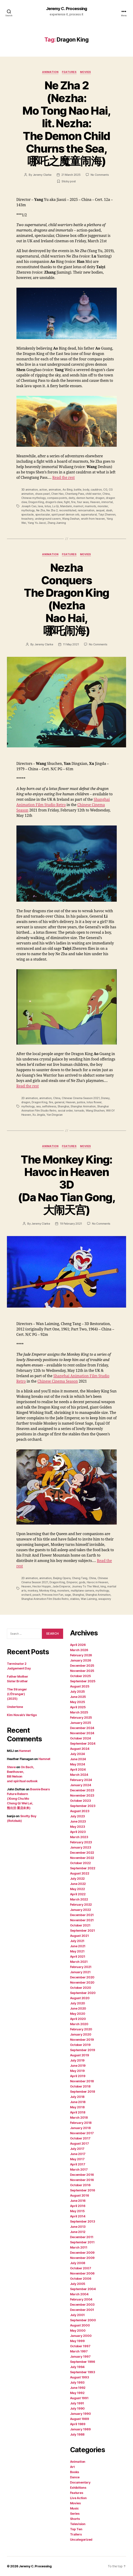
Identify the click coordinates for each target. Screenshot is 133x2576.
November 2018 (82, 2081)
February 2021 (81, 1967)
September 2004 (83, 2289)
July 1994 (77, 2367)
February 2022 (81, 1904)
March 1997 (79, 2351)
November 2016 (82, 2180)
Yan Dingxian (54, 1114)
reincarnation (86, 510)
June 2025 (78, 1697)
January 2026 (80, 1660)
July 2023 (77, 1816)
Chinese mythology (33, 498)
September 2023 (82, 1806)
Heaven (95, 502)
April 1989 (77, 2424)
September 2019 (82, 2050)
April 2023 (78, 1832)
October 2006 (80, 2278)
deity (71, 498)
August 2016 (79, 2195)
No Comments (100, 174)
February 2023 (81, 1842)
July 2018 (77, 2097)
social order (65, 1110)
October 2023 (80, 1800)
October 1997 (80, 2346)
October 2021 (80, 1925)
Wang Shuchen (95, 1110)
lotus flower (94, 1102)
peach (36, 1594)
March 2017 (79, 2169)
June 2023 (78, 1821)
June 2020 (78, 2008)
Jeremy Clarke (42, 174)
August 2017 (79, 2143)
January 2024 (80, 1785)
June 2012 (78, 2232)
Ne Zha (40, 510)
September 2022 (82, 1868)
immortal (107, 502)
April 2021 (77, 1956)
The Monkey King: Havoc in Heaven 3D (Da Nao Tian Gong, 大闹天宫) (66, 1185)
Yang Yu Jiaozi (36, 523)
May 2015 (77, 2211)
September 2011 (82, 2242)
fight (67, 502)
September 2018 (82, 2091)
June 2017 (78, 2154)
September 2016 (82, 2190)
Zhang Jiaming (56, 523)
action (43, 489)
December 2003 (82, 2304)
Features (69, 72)
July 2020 (77, 2003)
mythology (28, 510)
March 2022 (79, 1899)
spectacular (42, 514)
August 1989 (79, 2419)
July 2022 (77, 1878)
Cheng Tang (79, 1578)
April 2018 (77, 2112)
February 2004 (81, 2299)
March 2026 (79, 1650)
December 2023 (82, 1790)
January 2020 (80, 2034)
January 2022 (80, 1910)
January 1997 (80, 2356)
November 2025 (82, 1671)
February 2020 (81, 2029)
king (103, 1586)
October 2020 (80, 1987)
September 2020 (83, 1993)
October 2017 (80, 2138)
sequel (100, 510)
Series (75, 2513)
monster (103, 506)
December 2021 (82, 1915)
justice (81, 1102)
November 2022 (82, 1858)
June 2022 (78, 1884)
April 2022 (78, 1894)
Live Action (78, 2498)
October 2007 (80, 2268)
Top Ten (76, 2529)
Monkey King (47, 1590)
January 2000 (81, 2336)
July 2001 (77, 2315)
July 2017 (77, 2149)
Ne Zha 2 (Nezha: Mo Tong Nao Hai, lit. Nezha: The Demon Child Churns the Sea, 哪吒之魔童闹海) (66, 123)
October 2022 (80, 1863)
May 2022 (77, 1889)
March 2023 (79, 1837)
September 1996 (82, 2362)
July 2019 (77, 2060)
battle (77, 489)
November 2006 (82, 2273)
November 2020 (82, 1982)
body (86, 489)
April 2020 (78, 2019)
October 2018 (80, 2086)
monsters (63, 1590)
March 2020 (79, 2024)
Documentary (80, 2482)
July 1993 (77, 2382)
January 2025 (80, 1723)
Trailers (76, 2534)
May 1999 (77, 2341)
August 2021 (79, 1936)
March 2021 (79, 1962)
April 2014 (77, 2216)
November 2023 (82, 1795)
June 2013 (78, 2226)
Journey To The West (85, 1586)
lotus (48, 506)
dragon (99, 498)
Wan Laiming (89, 1599)
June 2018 (78, 2102)
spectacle (27, 514)
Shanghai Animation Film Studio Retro (45, 1599)
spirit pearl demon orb (65, 514)
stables (74, 1599)
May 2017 (77, 2159)
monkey (33, 1590)
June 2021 (78, 1946)
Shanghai (63, 1106)
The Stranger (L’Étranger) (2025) (17, 1693)
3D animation (29, 489)
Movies (85, 72)
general (59, 1102)
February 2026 (81, 1655)
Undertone (15, 1707)
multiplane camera (82, 1590)
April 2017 (77, 2164)
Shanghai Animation (83, 1106)
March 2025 (79, 1712)
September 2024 (82, 1743)
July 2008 (77, 2263)
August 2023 (79, 1811)
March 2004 (79, 2294)
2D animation (29, 1098)
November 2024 (82, 1733)
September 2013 (82, 2221)
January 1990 (80, 2413)
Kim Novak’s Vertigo (22, 1715)
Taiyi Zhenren (107, 514)
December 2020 (82, 1977)
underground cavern (48, 518)
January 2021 (80, 1972)
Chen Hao (57, 493)
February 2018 (81, 2123)
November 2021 (82, 1920)
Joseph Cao (28, 506)
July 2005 (77, 2284)
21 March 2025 (71, 174)
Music (74, 2508)
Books (74, 2472)
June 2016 (78, 2200)
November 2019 (82, 2039)
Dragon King (36, 502)
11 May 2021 (71, 644)
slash (109, 510)
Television (77, 2524)
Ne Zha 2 (52, 510)
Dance (75, 2477)
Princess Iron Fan (52, 1594)
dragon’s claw (53, 502)
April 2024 (78, 1769)
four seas (83, 502)
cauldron (96, 489)
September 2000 (83, 2320)
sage (68, 1594)
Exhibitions (78, 2487)
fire (73, 502)
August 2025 (79, 1686)
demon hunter (85, 498)
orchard (26, 1594)
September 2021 (82, 1930)
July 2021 (77, 1941)
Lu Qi (55, 506)
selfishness (49, 1106)
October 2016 (80, 2185)
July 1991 (77, 2403)
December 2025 (82, 1665)
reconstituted (67, 510)
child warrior (93, 493)
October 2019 (80, 2045)
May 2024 (77, 1764)
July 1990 (77, 2408)
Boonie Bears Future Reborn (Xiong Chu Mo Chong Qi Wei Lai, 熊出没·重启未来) (28, 1798)
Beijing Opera (62, 1578)
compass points (57, 498)
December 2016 (82, 2175)
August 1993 (79, 2377)
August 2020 (80, 1998)
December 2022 (82, 1852)
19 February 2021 (71, 1223)
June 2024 (78, 1759)
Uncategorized (81, 2539)
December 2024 (82, 1728)
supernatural (89, 514)
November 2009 (82, 2258)
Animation (50, 72)
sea (38, 1106)
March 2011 (78, 2247)
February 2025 (81, 1717)
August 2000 (80, 2325)
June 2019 (78, 2065)
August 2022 (79, 1873)
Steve (11, 1767)
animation (55, 489)
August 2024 (79, 1749)
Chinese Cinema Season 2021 (81, 1098)
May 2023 (77, 1826)
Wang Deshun (70, 518)
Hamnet (25, 1751)
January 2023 (80, 1847)
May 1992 (77, 2393)
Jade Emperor (61, 1586)
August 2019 (79, 2055)
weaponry (104, 1599)
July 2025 (77, 1691)
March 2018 (79, 2117)
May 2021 (77, 1951)
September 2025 (82, 1681)
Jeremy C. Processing (66, 9)
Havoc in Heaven (97, 1582)
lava (40, 506)
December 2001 (82, 2310)
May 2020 (77, 2013)
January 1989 (80, 2429)
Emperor (72, 1582)
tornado (79, 1110)
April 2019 (77, 2076)
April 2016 (77, 2206)
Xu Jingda (38, 1114)
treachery (27, 518)
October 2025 (80, 1676)
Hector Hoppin (41, 1586)
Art (72, 2467)
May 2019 (77, 2071)
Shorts (75, 2519)
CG (105, 489)
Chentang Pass (74, 493)
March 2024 (79, 1774)
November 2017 (82, 2133)
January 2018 (80, 2128)
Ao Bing (67, 489)
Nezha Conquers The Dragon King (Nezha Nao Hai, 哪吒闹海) (66, 599)
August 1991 (79, 2398)
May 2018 (77, 2107)
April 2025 (78, 1707)
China (106, 493)
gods (82, 1582)
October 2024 (80, 1738)
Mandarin (66, 506)
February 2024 (81, 1780)
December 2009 (82, 2252)
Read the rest (63, 477)
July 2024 (77, 1754)
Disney (105, 1098)
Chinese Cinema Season (57, 1381)
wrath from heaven (93, 518)
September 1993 (82, 2372)
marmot (78, 506)
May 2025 (77, 1702)
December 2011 (82, 2237)
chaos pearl (42, 493)
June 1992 (78, 2388)
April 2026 (78, 1645)
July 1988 (77, 2434)
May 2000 (78, 2330)
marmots (90, 506)
